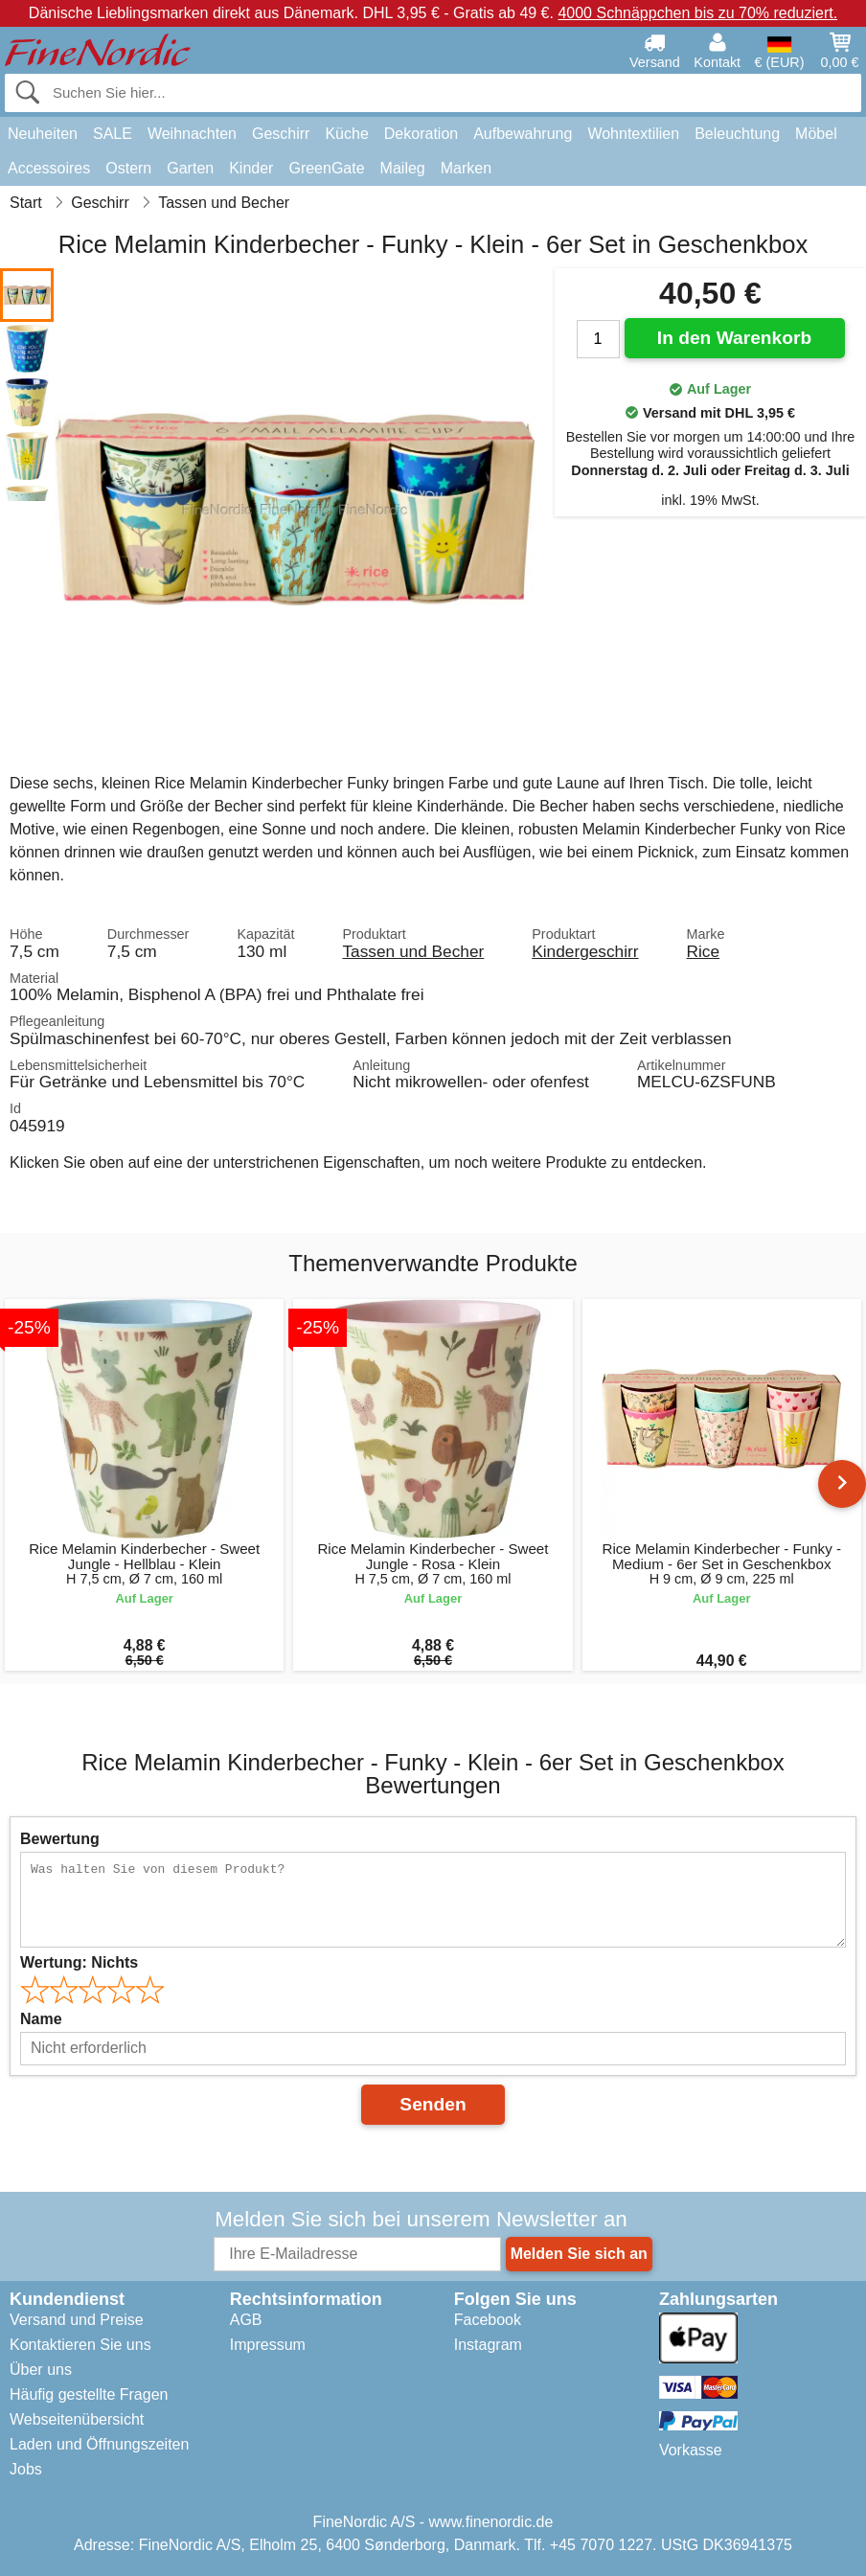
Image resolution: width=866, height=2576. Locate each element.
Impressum (268, 2345)
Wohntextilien (633, 133)
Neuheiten (43, 133)
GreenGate (326, 168)
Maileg (402, 168)
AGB (246, 2320)
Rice (703, 951)
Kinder (251, 168)
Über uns (41, 2369)
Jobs (26, 2469)
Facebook (487, 2320)
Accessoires (49, 168)
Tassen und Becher (413, 951)
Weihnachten (192, 133)
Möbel (816, 133)
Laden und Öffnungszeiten (99, 2444)
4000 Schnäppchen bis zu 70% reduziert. (697, 13)
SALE (112, 133)
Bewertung (60, 1839)
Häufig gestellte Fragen (89, 2394)
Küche (346, 133)
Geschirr (280, 133)
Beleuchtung (737, 133)
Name (41, 2019)
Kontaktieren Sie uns (80, 2345)
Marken (466, 168)
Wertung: (79, 1962)
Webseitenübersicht (77, 2419)
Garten (190, 168)
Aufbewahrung (522, 133)
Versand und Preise (77, 2320)
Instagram (488, 2345)
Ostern (128, 168)
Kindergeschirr (585, 951)
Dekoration (421, 133)
